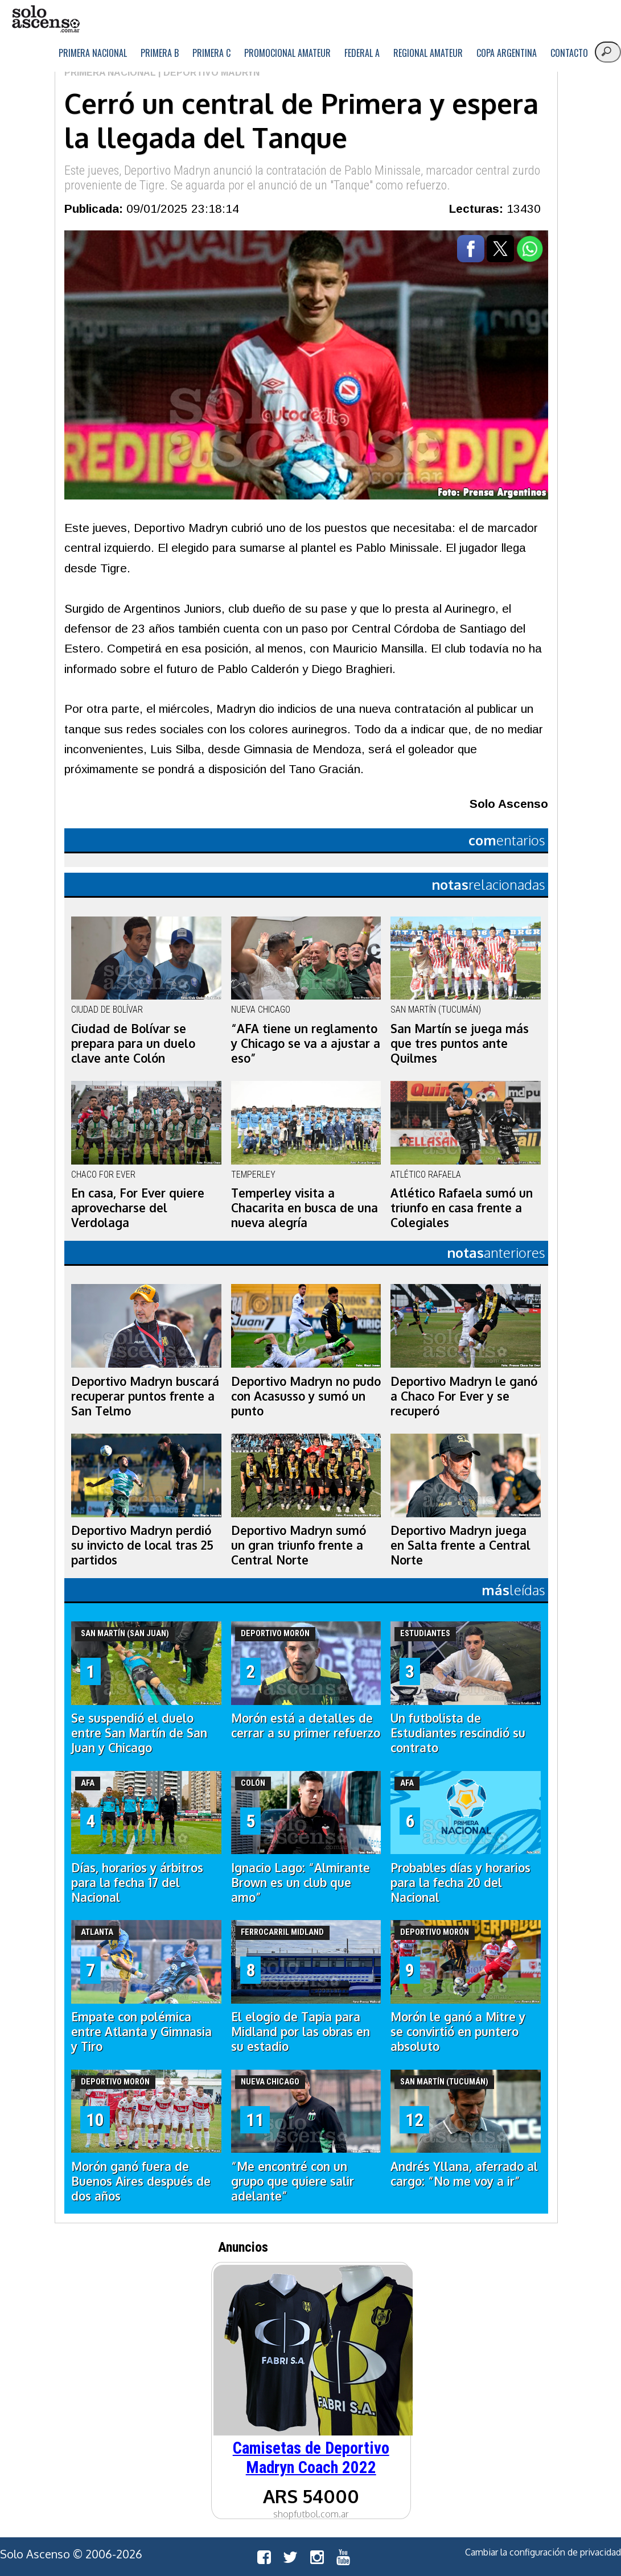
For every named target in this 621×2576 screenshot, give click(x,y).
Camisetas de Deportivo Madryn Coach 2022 (311, 2457)
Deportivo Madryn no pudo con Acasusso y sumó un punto (306, 1396)
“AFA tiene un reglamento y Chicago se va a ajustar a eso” (305, 1043)
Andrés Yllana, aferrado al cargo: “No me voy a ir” (464, 2174)
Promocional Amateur (287, 53)
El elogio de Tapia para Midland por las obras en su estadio (300, 2031)
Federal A (362, 53)
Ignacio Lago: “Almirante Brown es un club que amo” (300, 1882)
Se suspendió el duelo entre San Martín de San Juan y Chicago (139, 1733)
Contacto (569, 53)
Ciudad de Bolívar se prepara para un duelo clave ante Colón (133, 1043)
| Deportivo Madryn (208, 72)
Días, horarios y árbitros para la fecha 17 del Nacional (137, 1882)
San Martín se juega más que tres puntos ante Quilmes (459, 1043)
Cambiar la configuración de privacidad (543, 2552)
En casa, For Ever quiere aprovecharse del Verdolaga (137, 1208)
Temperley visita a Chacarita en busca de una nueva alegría (304, 1208)
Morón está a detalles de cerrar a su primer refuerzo (305, 1725)
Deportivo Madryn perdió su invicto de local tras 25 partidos (142, 1545)
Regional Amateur (428, 53)
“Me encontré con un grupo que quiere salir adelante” (292, 2181)
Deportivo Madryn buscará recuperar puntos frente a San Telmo (145, 1396)
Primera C (211, 53)
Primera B (160, 53)
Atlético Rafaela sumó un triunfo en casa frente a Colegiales (461, 1208)
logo (45, 19)
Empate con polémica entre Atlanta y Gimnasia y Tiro (141, 2031)
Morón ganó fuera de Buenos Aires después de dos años (141, 2181)
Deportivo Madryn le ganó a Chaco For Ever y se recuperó (463, 1396)
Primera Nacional (93, 53)
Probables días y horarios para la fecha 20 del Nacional (460, 1882)
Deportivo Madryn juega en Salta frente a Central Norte (460, 1545)
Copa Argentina (506, 53)
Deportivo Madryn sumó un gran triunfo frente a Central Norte (298, 1545)
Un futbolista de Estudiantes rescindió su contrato (457, 1733)
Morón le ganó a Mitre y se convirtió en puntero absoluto (457, 2031)
